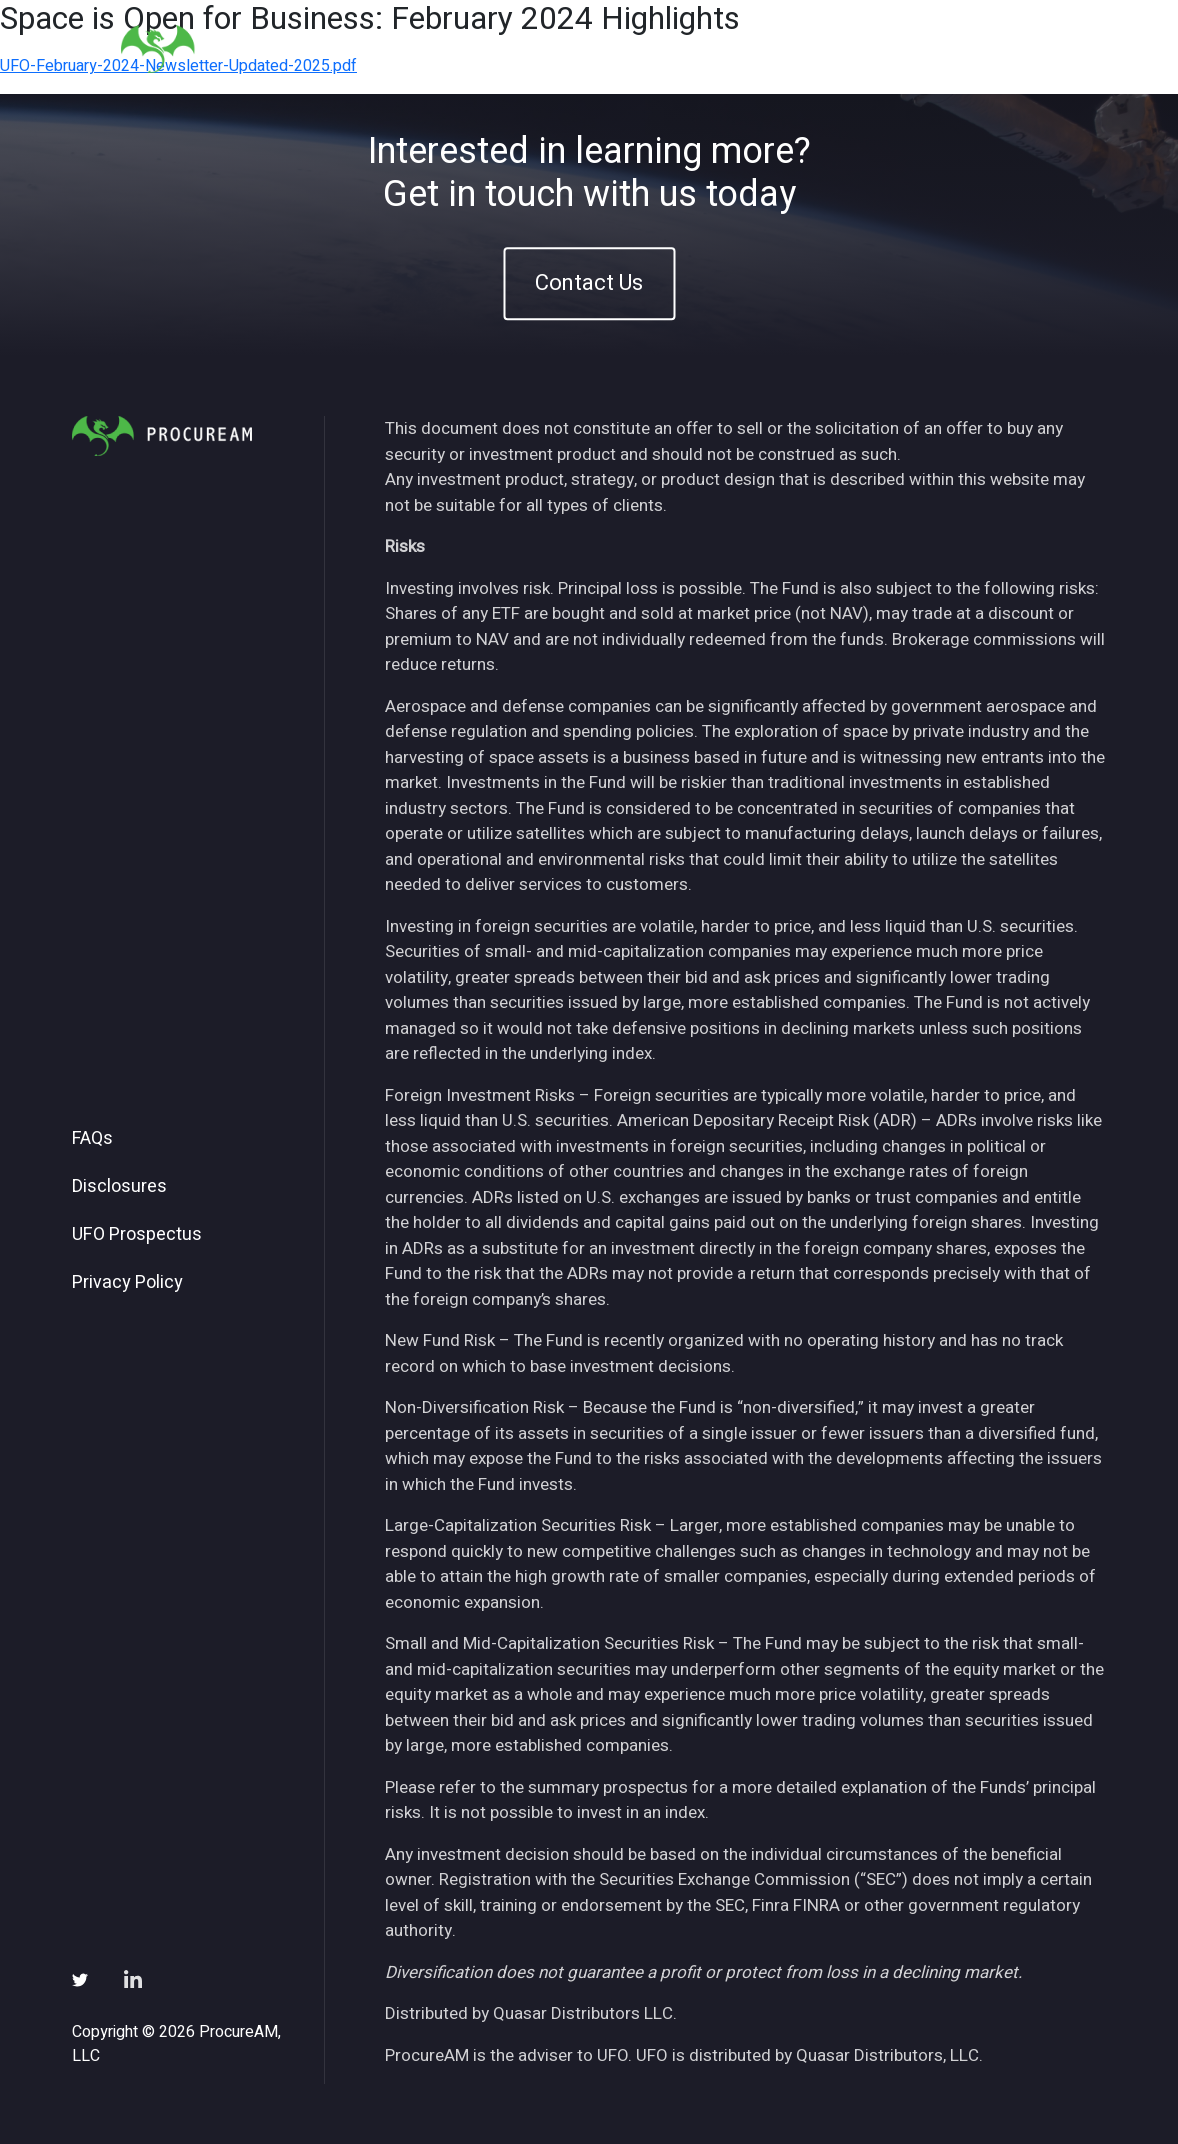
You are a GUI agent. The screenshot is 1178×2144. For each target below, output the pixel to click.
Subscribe (907, 48)
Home (493, 48)
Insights (727, 48)
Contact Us (589, 283)
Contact (1010, 48)
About (570, 48)
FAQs (92, 1139)
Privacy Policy (127, 1283)
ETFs (644, 48)
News (813, 48)
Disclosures (119, 1187)
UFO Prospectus (137, 1235)
